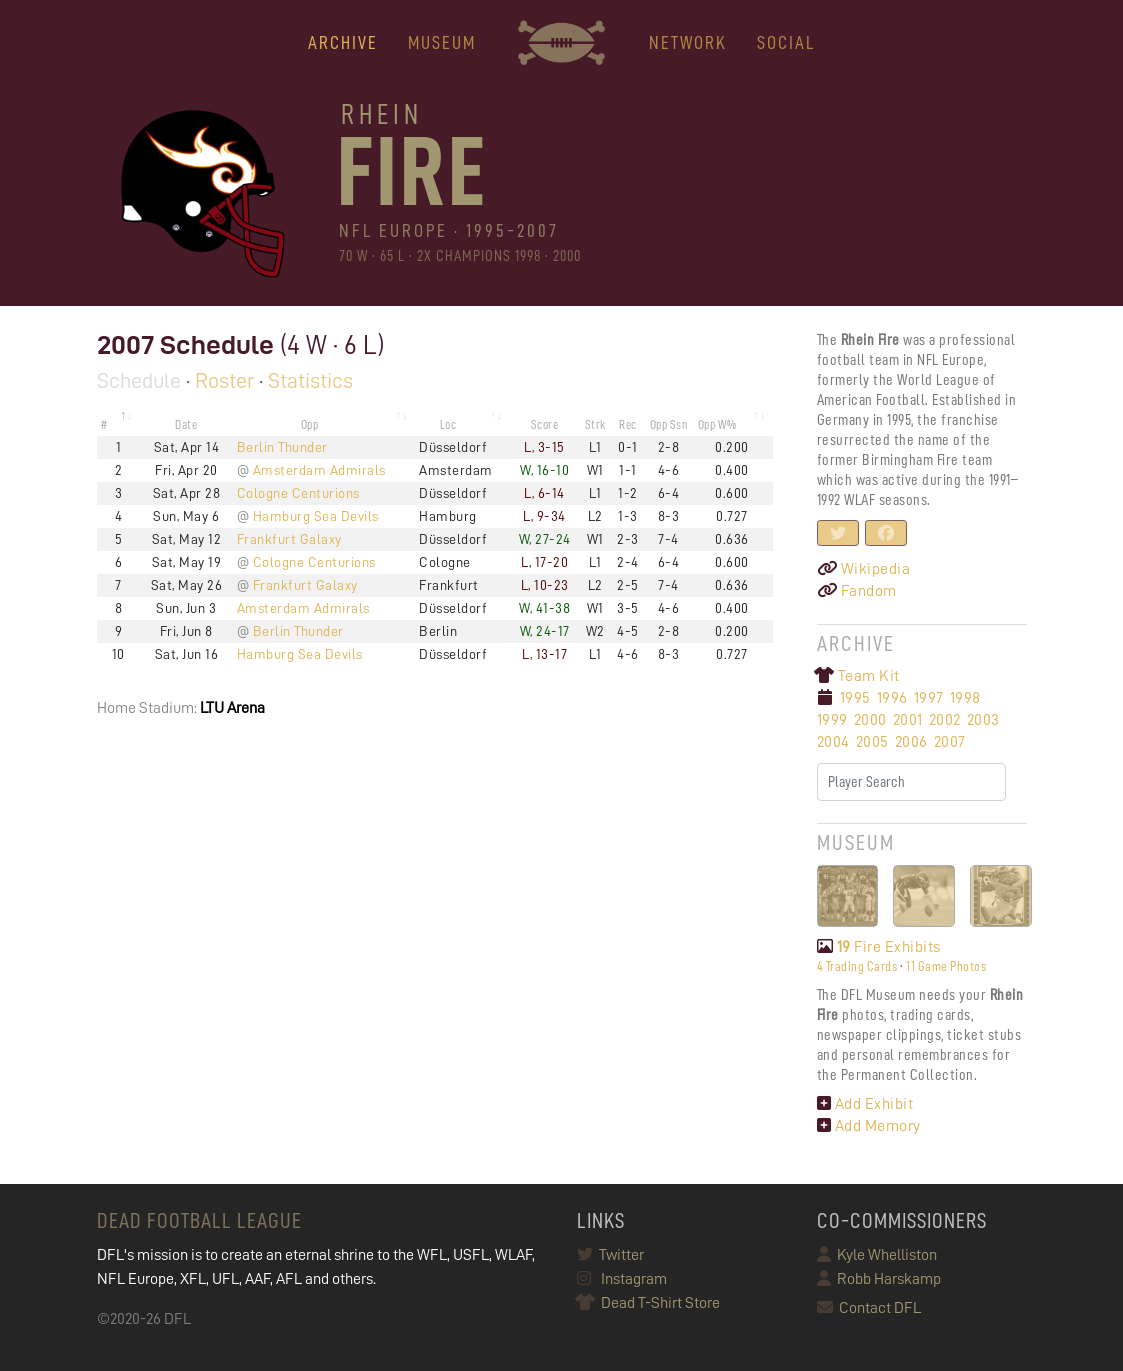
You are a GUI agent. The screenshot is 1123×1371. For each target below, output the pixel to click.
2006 (911, 742)
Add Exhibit (865, 1104)
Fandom (857, 591)
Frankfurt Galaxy (289, 539)
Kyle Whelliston (877, 1255)
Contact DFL (869, 1308)
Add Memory (869, 1126)
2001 (908, 720)
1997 (929, 698)
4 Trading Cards (857, 966)
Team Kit (858, 676)
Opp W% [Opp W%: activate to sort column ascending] (717, 424)
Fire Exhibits (879, 947)
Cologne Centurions (298, 493)
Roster (224, 381)
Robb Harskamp (879, 1279)
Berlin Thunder (282, 447)
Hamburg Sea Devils (316, 516)
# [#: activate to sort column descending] (104, 424)
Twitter (610, 1255)
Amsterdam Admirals (319, 470)
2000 (870, 720)
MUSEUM (442, 42)
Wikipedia (864, 569)
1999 (832, 720)
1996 (892, 698)
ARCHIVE (343, 42)
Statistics (310, 381)
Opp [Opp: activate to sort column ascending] (310, 424)
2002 (945, 720)
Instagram (622, 1279)
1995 (855, 698)
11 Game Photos (946, 966)
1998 (965, 698)
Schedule (139, 381)
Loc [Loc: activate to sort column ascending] (448, 424)
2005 (872, 742)
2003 (983, 720)
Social (786, 42)
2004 (833, 742)
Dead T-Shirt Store (648, 1303)
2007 (950, 742)
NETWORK (688, 42)
